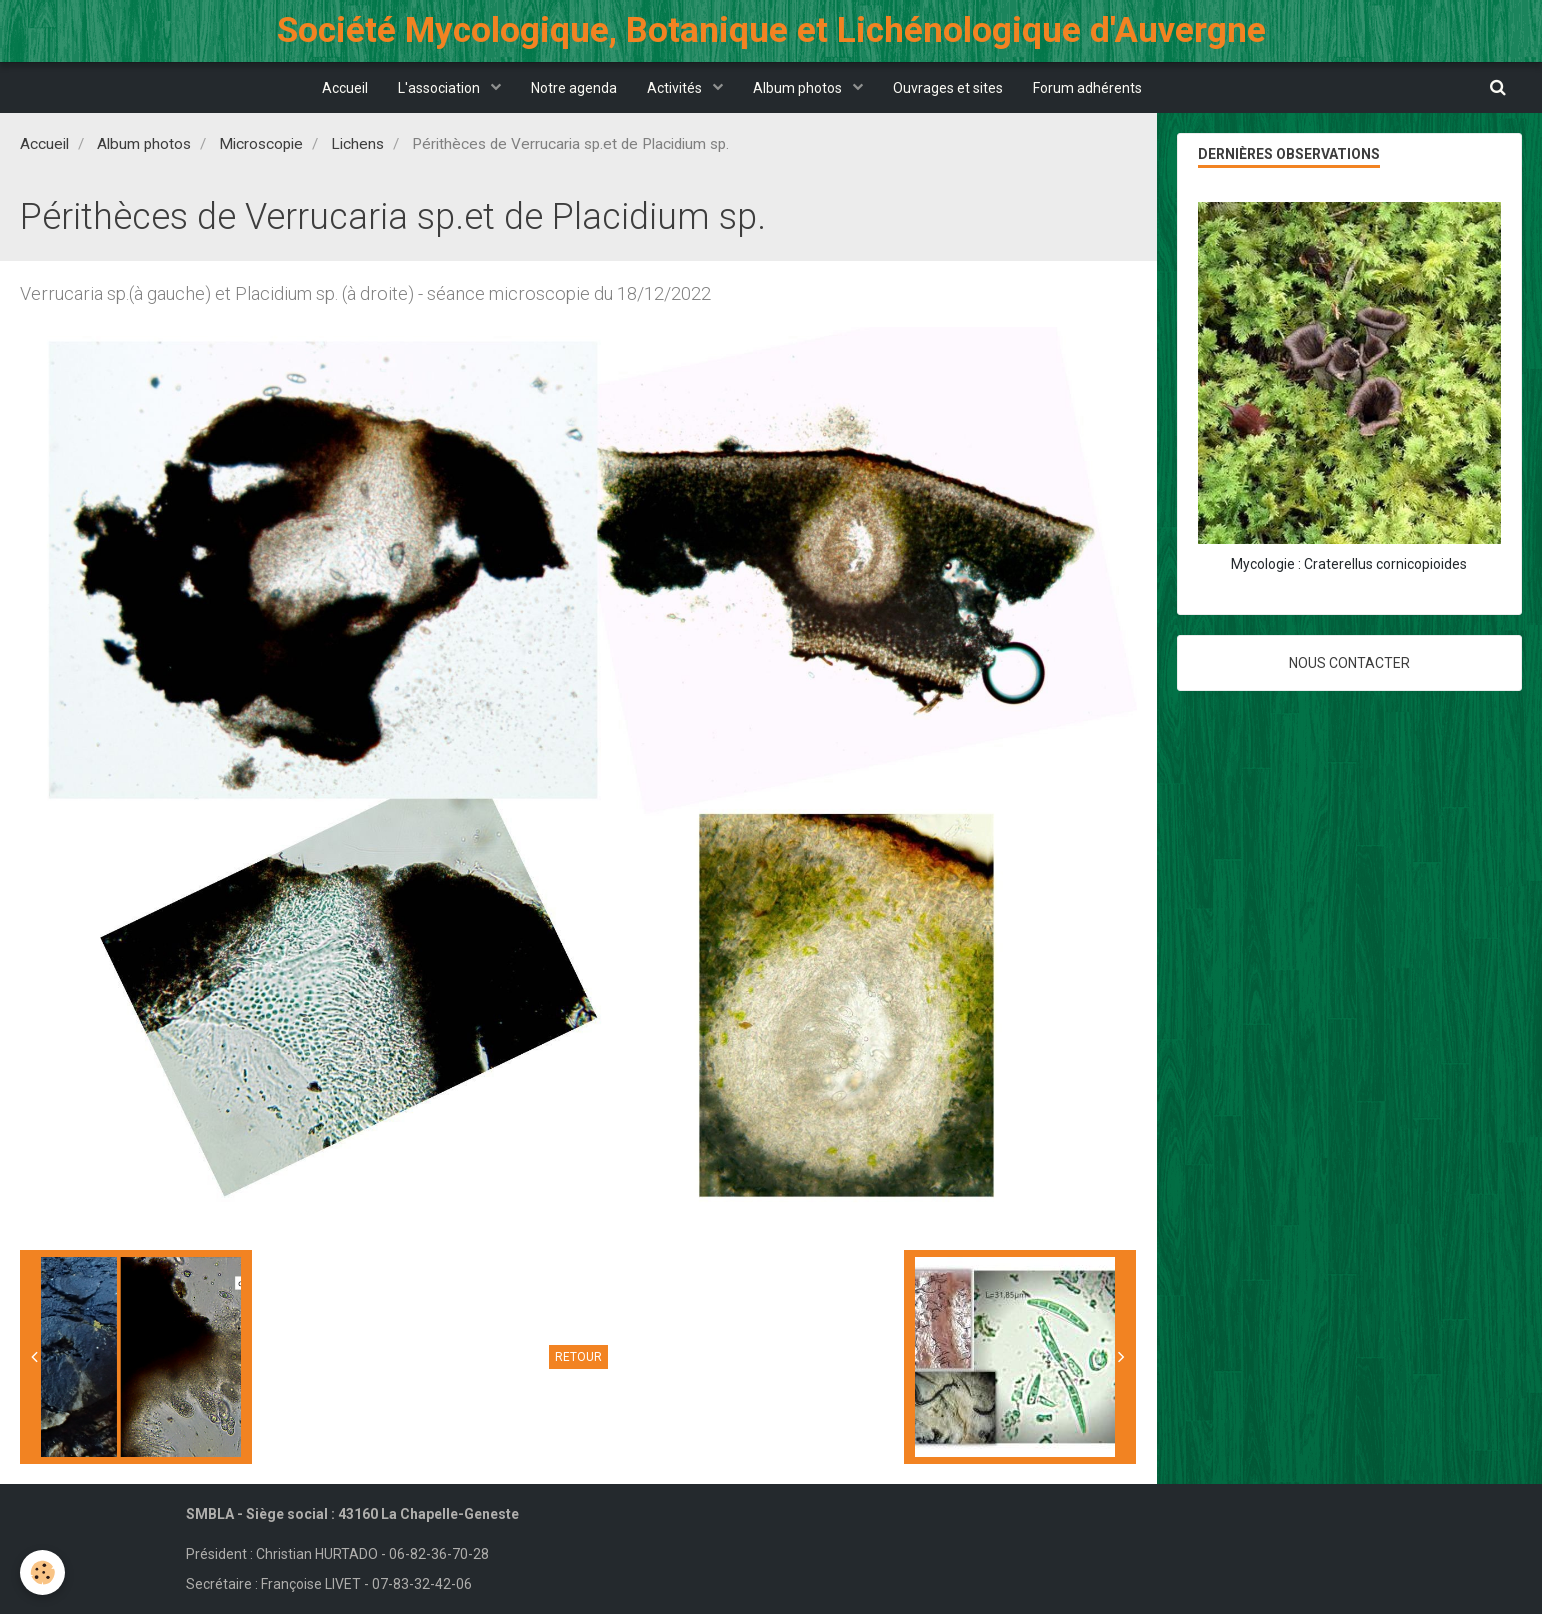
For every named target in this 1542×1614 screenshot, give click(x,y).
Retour (578, 1357)
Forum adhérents (1087, 88)
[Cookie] (42, 1572)
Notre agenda (574, 88)
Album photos (799, 88)
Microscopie (261, 144)
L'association (440, 88)
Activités (676, 88)
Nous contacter (1349, 663)
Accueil (345, 88)
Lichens (357, 144)
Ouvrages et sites (948, 88)
